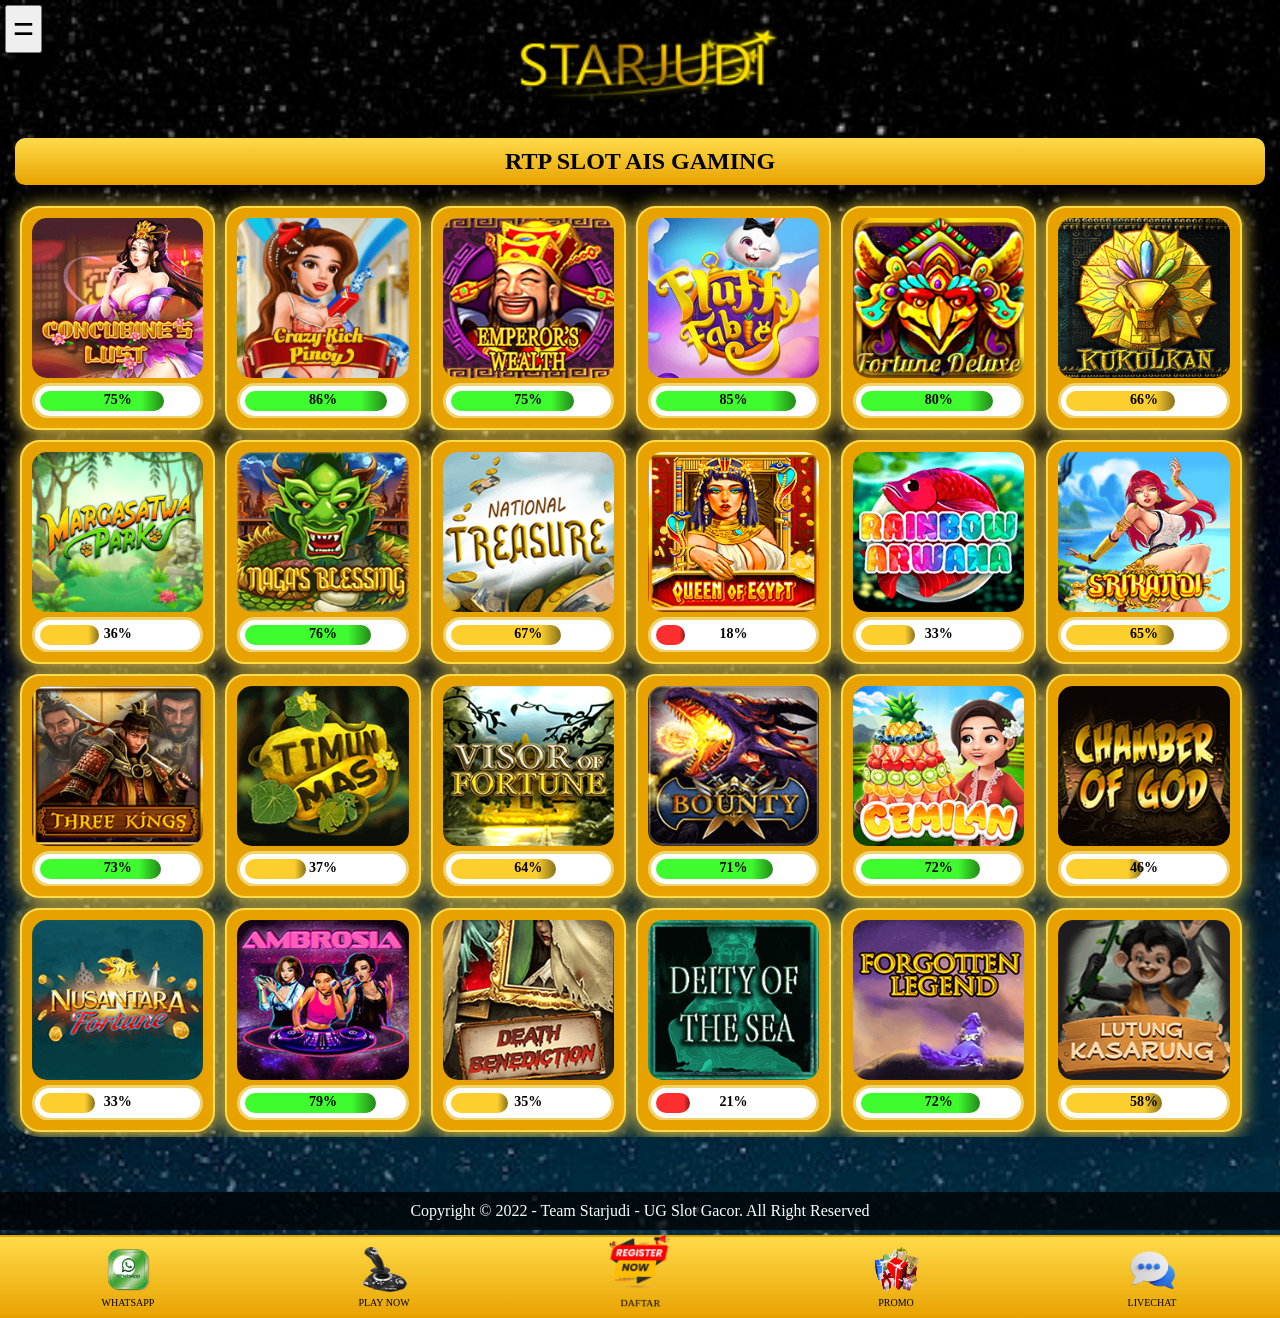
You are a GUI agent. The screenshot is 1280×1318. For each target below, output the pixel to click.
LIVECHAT (1152, 1277)
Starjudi (605, 1210)
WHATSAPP (128, 1277)
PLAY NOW (383, 1277)
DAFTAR (640, 1277)
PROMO (896, 1277)
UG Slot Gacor (691, 1210)
